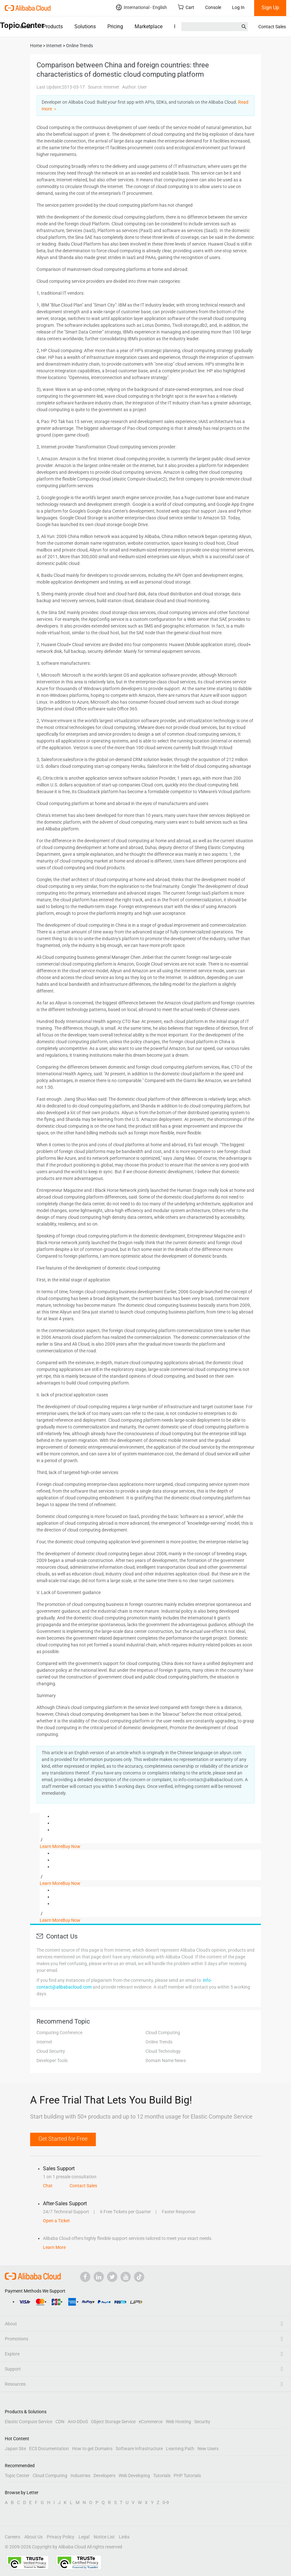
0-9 (165, 2502)
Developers (104, 2475)
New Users (208, 2448)
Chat (48, 2185)
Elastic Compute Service (28, 2421)
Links (124, 2536)
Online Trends (159, 2041)
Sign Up (270, 7)
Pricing (115, 26)
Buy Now (71, 1846)
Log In (238, 7)
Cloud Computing (163, 2032)
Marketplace (148, 26)
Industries (80, 2475)
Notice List (104, 2536)
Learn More (51, 1846)
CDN (59, 2421)
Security (202, 2421)
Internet (44, 2041)
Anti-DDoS (78, 2421)
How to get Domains (92, 2448)
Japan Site (15, 2448)
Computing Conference (59, 2032)
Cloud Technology (163, 2051)
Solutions (85, 26)
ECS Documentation (49, 2448)
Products (53, 26)
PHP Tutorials (187, 2475)
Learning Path (180, 2448)
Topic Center (17, 2475)
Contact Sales (272, 26)
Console (213, 7)
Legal (84, 2536)
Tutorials (161, 2475)
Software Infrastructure (139, 2448)
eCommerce (150, 2421)
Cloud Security (51, 2051)
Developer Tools (52, 2060)
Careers (12, 2536)
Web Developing (134, 2475)
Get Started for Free (62, 2138)
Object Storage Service (113, 2421)
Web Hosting (178, 2421)
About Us (33, 2536)
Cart (186, 7)
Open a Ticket (56, 2220)
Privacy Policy (60, 2536)
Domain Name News (166, 2060)
